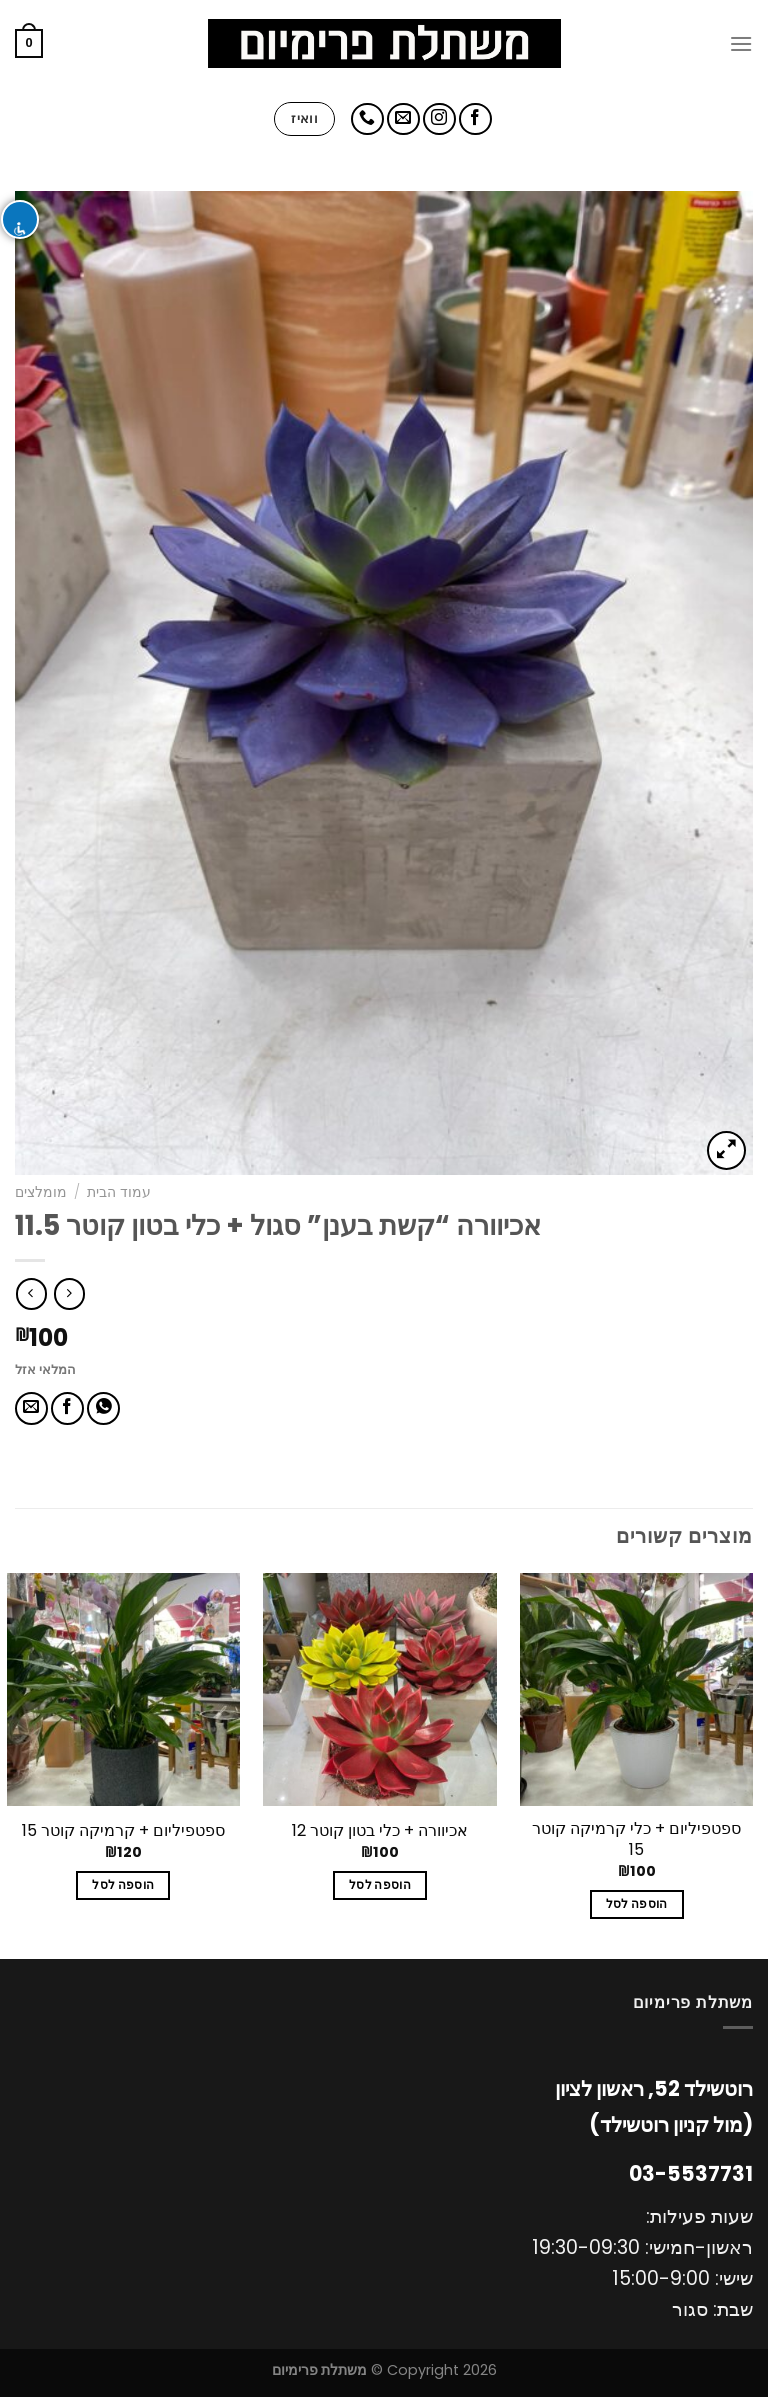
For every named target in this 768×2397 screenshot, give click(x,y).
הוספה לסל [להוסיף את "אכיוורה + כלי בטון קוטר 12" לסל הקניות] (380, 1885)
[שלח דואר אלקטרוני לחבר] (31, 1408)
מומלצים (41, 1192)
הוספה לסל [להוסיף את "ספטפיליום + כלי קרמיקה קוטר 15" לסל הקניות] (637, 1904)
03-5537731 (691, 2174)
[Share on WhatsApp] (103, 1408)
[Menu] (741, 43)
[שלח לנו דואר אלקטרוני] (403, 119)
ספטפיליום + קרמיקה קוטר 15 (123, 1831)
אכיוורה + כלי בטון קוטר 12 (380, 1831)
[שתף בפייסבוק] (67, 1408)
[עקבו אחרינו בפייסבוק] (475, 119)
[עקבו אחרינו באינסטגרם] (439, 119)
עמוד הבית (119, 1192)
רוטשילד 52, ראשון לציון (654, 2089)
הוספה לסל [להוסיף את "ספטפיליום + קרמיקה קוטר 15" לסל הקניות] (123, 1885)
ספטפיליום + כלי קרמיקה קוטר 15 (636, 1840)
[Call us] (367, 119)
